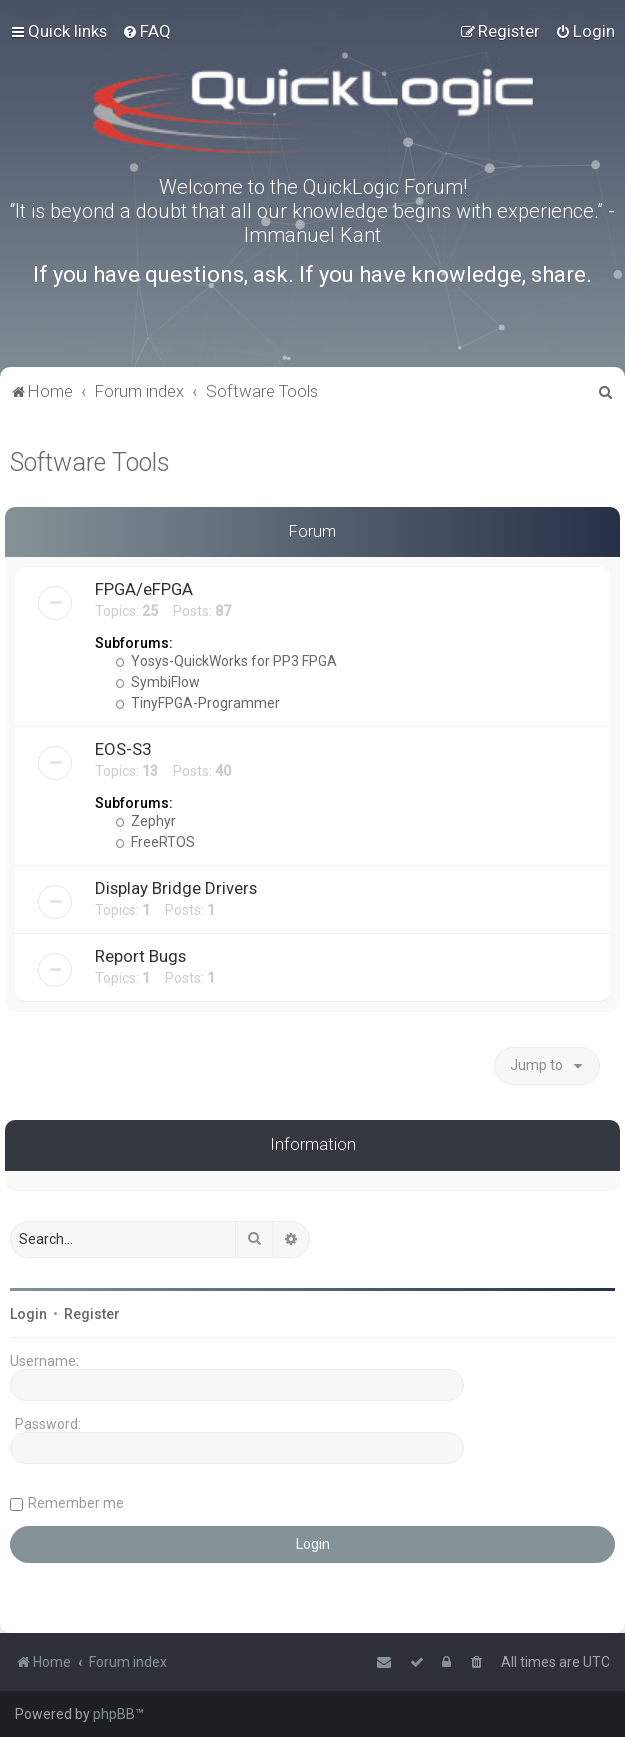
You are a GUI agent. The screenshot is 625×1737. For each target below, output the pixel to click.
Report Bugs (140, 956)
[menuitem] (146, 31)
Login (28, 1314)
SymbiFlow (157, 682)
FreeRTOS (155, 842)
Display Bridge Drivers (176, 888)
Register (92, 1314)
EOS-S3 (123, 749)
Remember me (76, 1503)
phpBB (114, 1714)
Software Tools (90, 462)
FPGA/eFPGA (144, 589)
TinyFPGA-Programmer (197, 703)
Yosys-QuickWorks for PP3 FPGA (226, 661)
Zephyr (145, 821)
